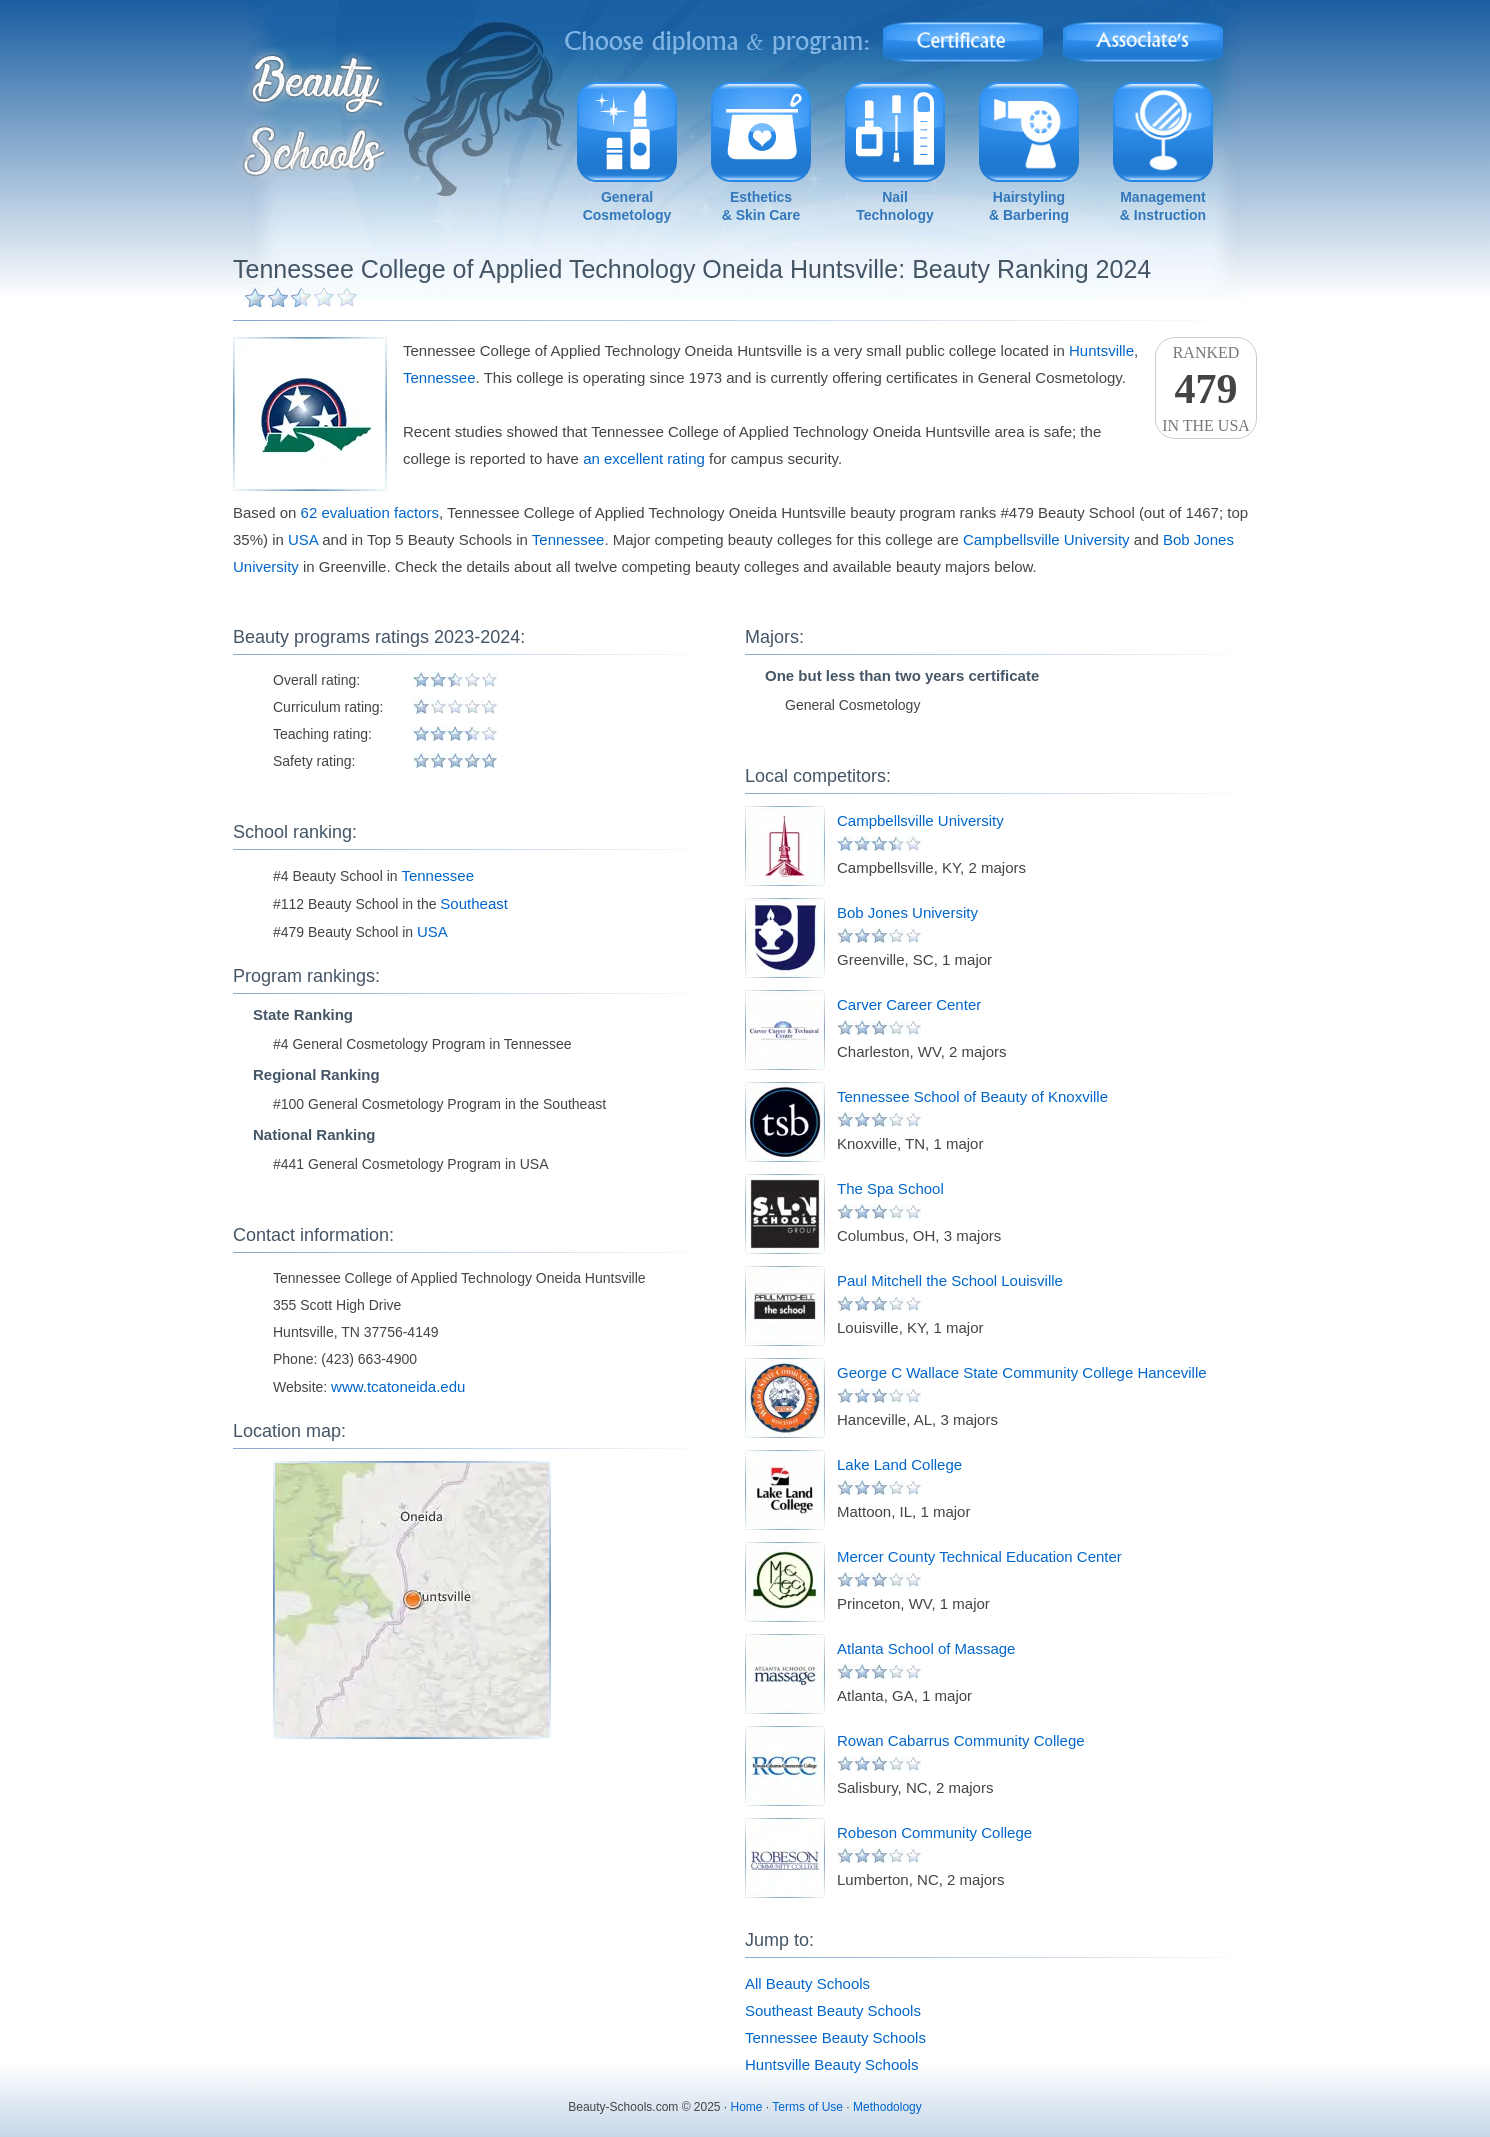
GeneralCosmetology (627, 206)
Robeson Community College (934, 1832)
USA (303, 539)
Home (747, 2107)
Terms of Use (807, 2107)
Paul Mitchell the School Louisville (950, 1280)
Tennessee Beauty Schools (835, 2037)
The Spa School (890, 1188)
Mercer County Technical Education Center (979, 1556)
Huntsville (1101, 350)
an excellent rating (644, 458)
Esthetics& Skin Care (761, 206)
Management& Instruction (1163, 206)
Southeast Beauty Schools (833, 2010)
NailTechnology (895, 206)
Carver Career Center (909, 1004)
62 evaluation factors (370, 512)
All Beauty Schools (807, 1983)
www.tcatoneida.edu (398, 1386)
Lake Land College (899, 1464)
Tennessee (439, 377)
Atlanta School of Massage (926, 1648)
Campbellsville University (1046, 539)
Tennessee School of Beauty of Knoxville (972, 1096)
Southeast (474, 903)
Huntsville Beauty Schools (831, 2064)
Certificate (963, 35)
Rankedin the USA (1206, 389)
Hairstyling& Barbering (1029, 206)
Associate (1143, 35)
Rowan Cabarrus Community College (961, 1740)
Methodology (887, 2107)
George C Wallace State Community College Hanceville (1022, 1372)
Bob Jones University (907, 912)
